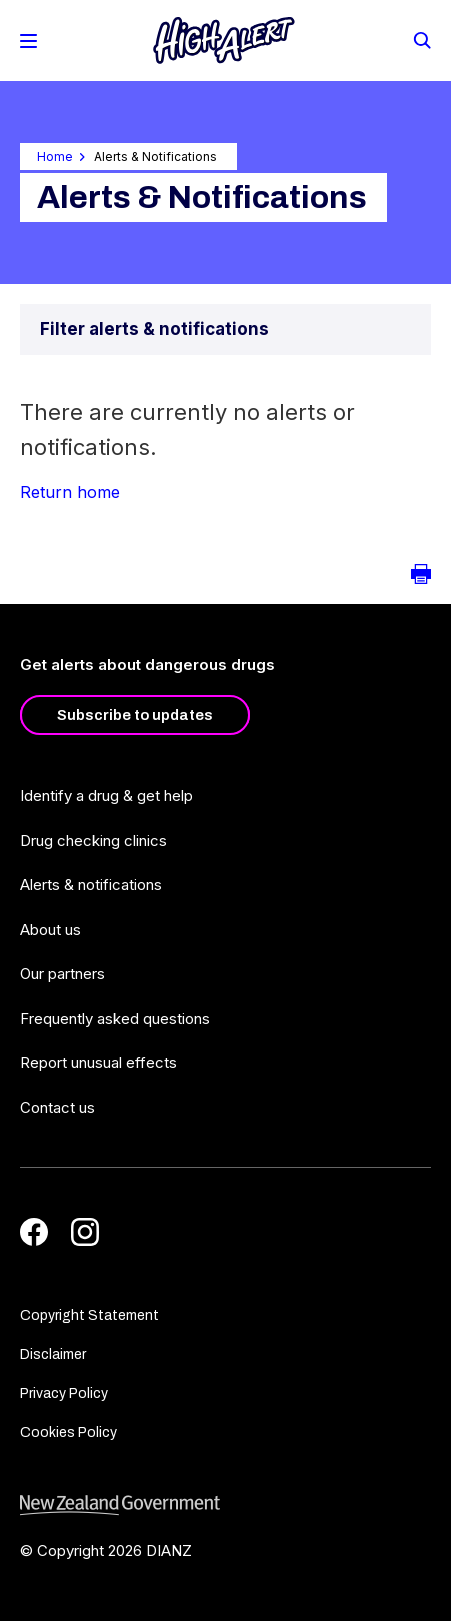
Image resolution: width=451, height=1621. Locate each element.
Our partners (62, 973)
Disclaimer (53, 1354)
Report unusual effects (98, 1062)
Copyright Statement (89, 1315)
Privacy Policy (64, 1393)
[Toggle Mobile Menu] (28, 41)
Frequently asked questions (115, 1018)
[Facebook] (34, 1232)
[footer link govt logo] (225, 1505)
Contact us (57, 1107)
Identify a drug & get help (106, 795)
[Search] (421, 39)
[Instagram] (85, 1232)
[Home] (224, 40)
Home (55, 156)
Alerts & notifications (91, 884)
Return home (70, 492)
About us (50, 929)
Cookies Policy (68, 1432)
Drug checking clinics (93, 840)
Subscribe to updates (135, 715)
